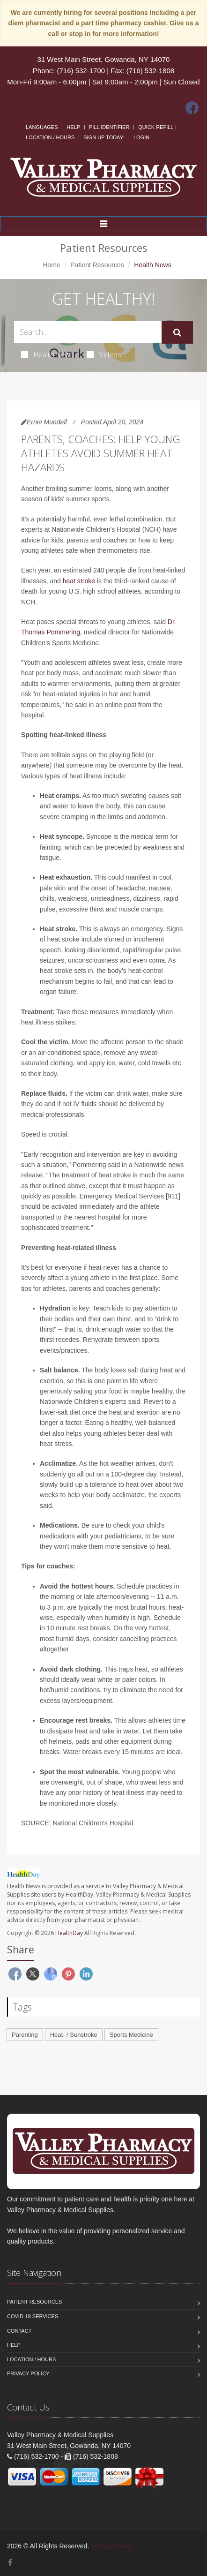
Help (73, 127)
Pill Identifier (109, 127)
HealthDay (69, 1933)
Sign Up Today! (104, 137)
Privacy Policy (28, 2373)
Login (141, 137)
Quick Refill (155, 127)
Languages (42, 127)
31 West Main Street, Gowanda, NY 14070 (103, 59)
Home (51, 265)
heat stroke (79, 581)
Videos (104, 354)
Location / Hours (50, 137)
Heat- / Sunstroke (73, 2034)
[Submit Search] (177, 332)
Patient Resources (97, 265)
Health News (47, 354)
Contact (19, 2331)
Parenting (25, 2034)
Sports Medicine (131, 2034)
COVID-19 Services (32, 2316)
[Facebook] (192, 107)
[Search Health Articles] (88, 332)
